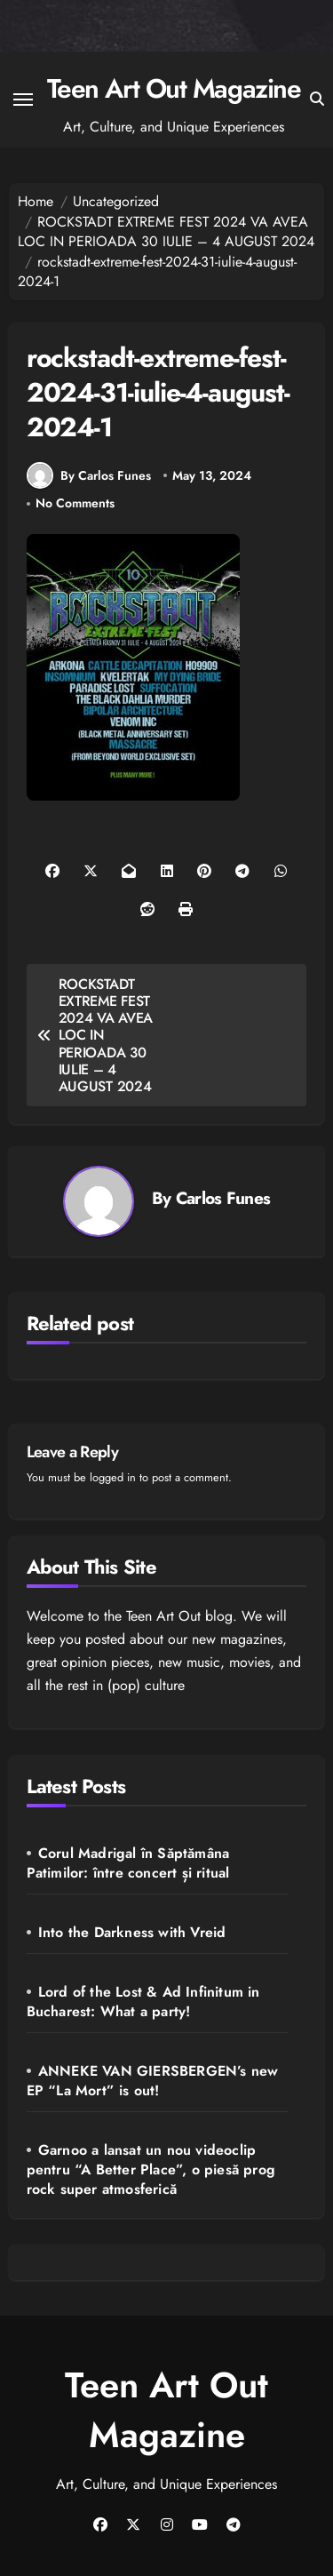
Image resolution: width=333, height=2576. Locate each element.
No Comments (75, 503)
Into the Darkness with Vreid (132, 1932)
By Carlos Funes (89, 475)
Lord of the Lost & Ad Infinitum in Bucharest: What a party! (143, 2002)
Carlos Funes (223, 1197)
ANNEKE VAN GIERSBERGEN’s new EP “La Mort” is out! (153, 2081)
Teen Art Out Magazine (174, 88)
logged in (113, 1477)
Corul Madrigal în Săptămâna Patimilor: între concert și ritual (128, 1863)
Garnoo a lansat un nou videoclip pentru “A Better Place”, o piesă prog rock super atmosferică (151, 2169)
